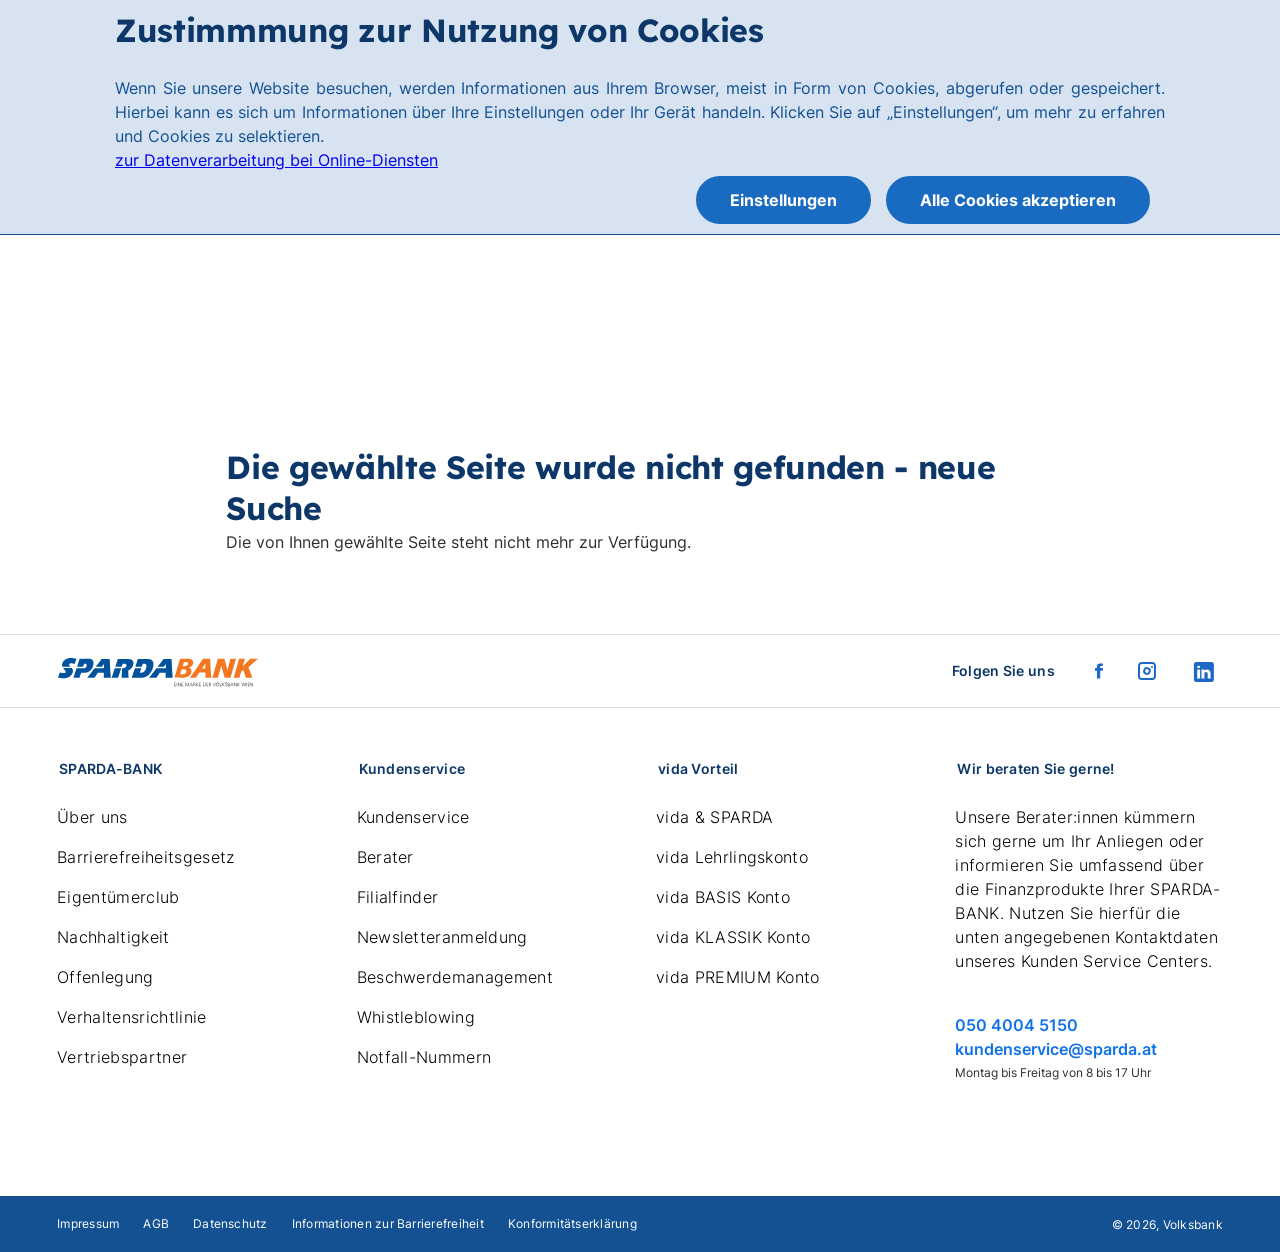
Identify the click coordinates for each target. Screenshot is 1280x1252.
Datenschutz (230, 1223)
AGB (156, 1223)
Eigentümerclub (118, 897)
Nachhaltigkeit (113, 937)
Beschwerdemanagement (455, 977)
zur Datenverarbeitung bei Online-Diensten (276, 160)
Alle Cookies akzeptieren (1018, 200)
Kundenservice (413, 817)
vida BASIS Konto (723, 897)
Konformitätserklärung (572, 1223)
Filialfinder (398, 897)
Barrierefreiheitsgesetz (145, 857)
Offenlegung (105, 977)
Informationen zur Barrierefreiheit (388, 1223)
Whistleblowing (416, 1017)
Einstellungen (783, 200)
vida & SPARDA (714, 817)
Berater (385, 857)
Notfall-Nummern (424, 1057)
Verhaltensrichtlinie (131, 1017)
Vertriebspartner (122, 1057)
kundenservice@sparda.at (1056, 1049)
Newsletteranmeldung (442, 937)
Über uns (92, 817)
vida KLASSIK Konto (733, 937)
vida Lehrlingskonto (732, 857)
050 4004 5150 (1016, 1025)
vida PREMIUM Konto (738, 977)
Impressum (88, 1223)
